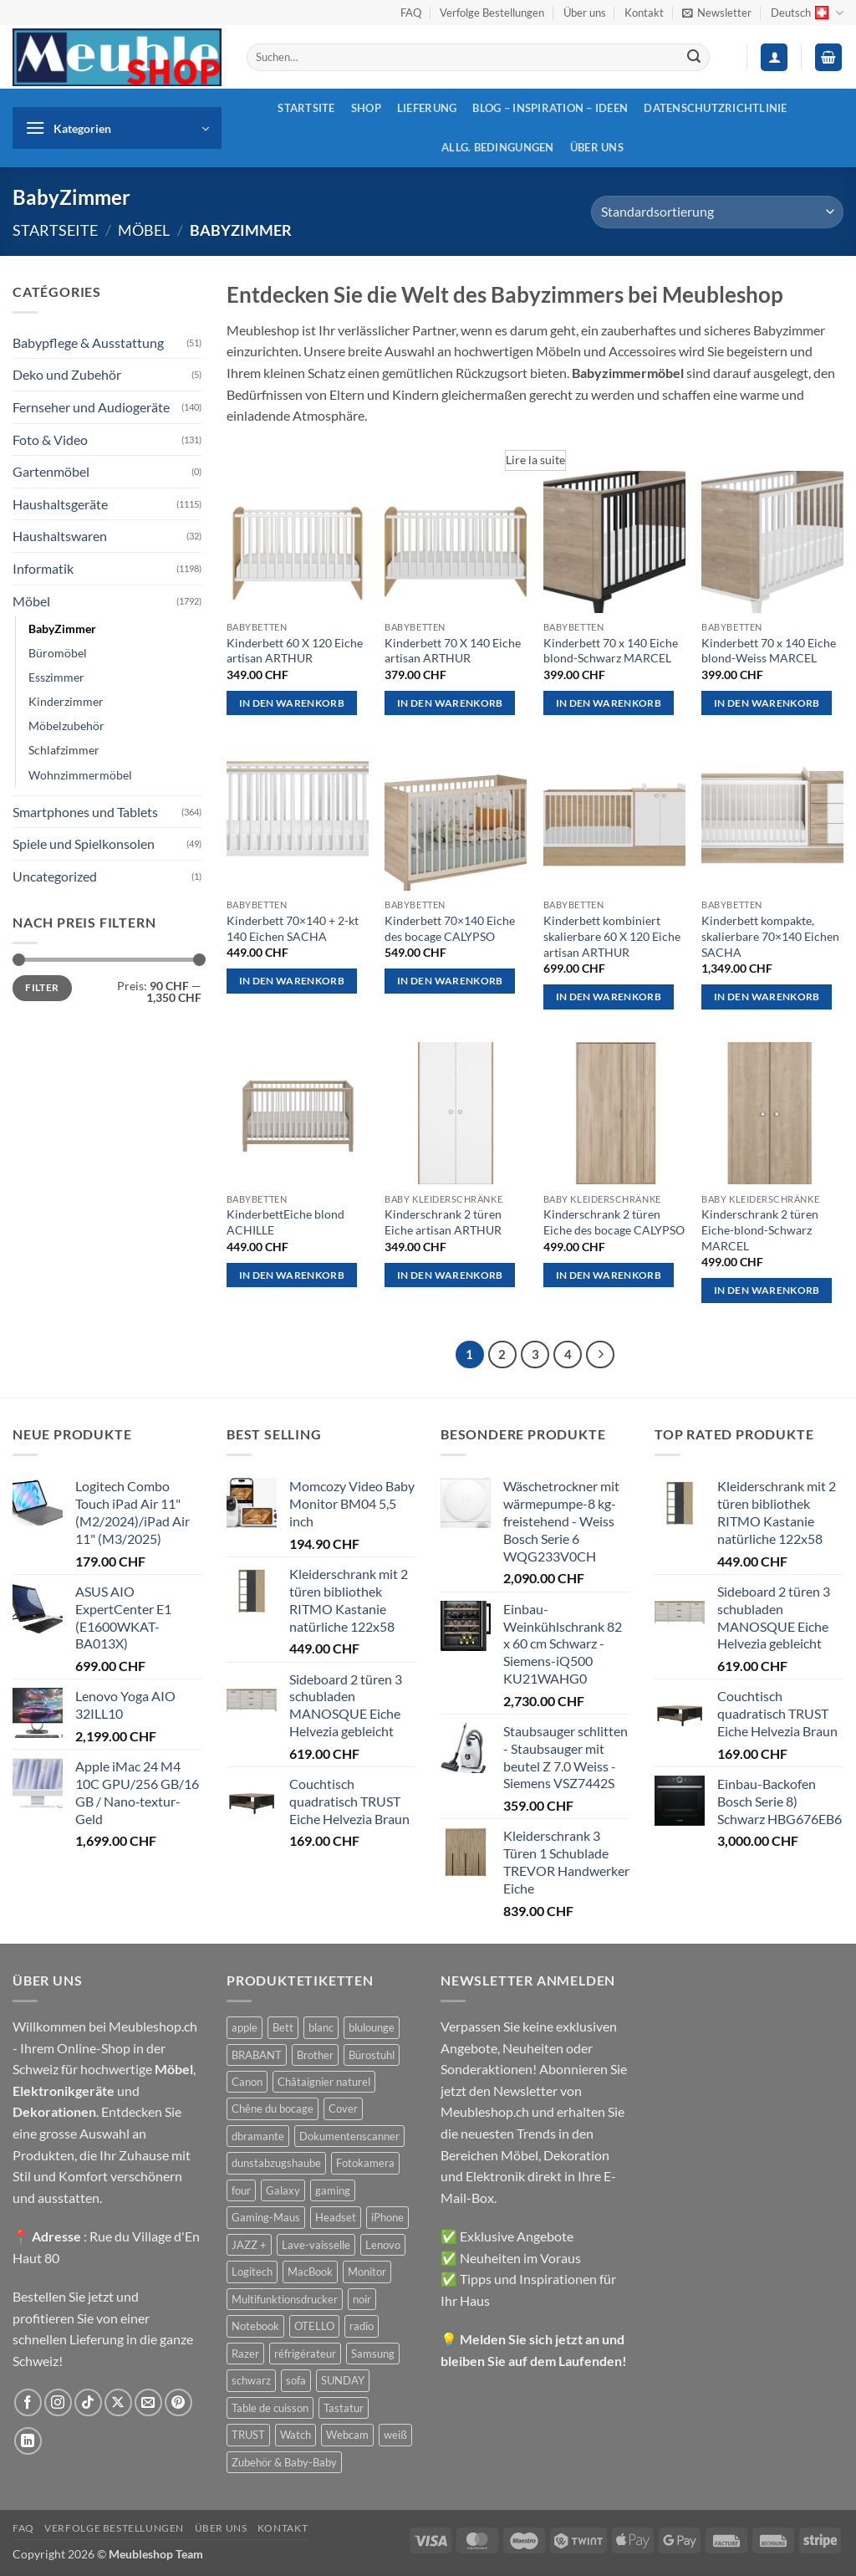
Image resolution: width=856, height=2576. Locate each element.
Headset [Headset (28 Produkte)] (335, 2217)
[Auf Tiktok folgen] (88, 2402)
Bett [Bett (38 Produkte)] (283, 2027)
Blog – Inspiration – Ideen (550, 108)
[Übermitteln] (694, 57)
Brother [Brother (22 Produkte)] (315, 2055)
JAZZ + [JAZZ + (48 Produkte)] (249, 2244)
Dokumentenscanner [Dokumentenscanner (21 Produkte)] (349, 2136)
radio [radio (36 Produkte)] (361, 2326)
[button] (717, 12)
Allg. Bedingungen (497, 147)
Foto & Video (50, 439)
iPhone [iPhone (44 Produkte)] (387, 2217)
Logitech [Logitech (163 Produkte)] (252, 2271)
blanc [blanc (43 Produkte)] (321, 2027)
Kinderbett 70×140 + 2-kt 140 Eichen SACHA (293, 928)
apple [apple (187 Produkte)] (244, 2027)
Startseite (55, 230)
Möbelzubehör (66, 725)
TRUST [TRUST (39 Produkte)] (248, 2434)
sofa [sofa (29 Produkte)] (296, 2380)
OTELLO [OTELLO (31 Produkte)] (314, 2326)
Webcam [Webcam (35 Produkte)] (347, 2434)
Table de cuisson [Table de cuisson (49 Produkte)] (270, 2408)
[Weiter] (600, 1355)
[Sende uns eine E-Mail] (148, 2402)
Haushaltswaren (60, 536)
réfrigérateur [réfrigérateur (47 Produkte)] (305, 2353)
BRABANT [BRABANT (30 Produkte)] (257, 2055)
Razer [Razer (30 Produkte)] (245, 2353)
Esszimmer (56, 677)
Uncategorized (55, 876)
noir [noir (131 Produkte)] (362, 2299)
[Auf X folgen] (118, 2402)
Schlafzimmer (63, 750)
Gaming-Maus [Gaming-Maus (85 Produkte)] (266, 2217)
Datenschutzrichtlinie (715, 108)
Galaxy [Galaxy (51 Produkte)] (283, 2190)
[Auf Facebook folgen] (28, 2402)
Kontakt (644, 12)
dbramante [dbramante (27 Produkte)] (258, 2136)
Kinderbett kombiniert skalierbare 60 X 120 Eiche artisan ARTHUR (611, 935)
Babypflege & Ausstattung (88, 342)
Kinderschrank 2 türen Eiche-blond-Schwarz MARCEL (759, 1229)
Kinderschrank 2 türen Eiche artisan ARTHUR (443, 1222)
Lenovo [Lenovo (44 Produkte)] (382, 2244)
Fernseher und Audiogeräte (91, 407)
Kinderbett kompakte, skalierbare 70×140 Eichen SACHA (770, 935)
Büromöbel (57, 653)
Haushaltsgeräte (60, 504)
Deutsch (807, 13)
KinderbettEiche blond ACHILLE (285, 1222)
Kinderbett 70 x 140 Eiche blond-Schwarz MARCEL (610, 651)
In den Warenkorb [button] (292, 703)
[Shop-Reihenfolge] (717, 212)
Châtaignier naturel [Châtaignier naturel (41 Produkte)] (324, 2081)
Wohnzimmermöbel (80, 775)
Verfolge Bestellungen (492, 12)
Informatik (43, 568)
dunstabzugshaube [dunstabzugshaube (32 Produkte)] (276, 2163)
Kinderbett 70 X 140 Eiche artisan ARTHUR (453, 651)
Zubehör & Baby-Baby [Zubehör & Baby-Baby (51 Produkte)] (284, 2462)
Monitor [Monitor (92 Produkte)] (367, 2271)
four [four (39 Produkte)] (241, 2190)
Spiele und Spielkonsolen (84, 843)
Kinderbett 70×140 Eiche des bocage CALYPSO (450, 928)
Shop (366, 108)
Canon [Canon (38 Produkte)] (247, 2081)
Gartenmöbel (51, 471)
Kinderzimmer (66, 701)
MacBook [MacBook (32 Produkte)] (310, 2271)
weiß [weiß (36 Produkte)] (395, 2434)
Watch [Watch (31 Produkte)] (295, 2434)
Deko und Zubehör (67, 374)
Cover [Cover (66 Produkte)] (343, 2108)
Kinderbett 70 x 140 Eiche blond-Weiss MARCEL (768, 651)
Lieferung (426, 108)
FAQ (410, 12)
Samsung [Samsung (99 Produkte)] (373, 2353)
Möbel (144, 230)
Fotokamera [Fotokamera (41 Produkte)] (365, 2163)
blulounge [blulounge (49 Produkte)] (372, 2027)
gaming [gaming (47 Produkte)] (332, 2190)
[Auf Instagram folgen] (58, 2402)
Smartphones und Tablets (85, 812)
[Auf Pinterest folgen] (178, 2402)
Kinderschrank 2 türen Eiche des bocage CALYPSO (614, 1222)
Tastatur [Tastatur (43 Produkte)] (344, 2408)
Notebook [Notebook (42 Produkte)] (255, 2326)
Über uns (584, 12)
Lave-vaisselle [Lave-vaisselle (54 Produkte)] (316, 2244)
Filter (42, 987)
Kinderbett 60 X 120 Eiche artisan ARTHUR (295, 651)
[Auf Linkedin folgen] (28, 2441)
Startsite (306, 108)
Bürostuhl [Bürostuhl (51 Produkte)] (372, 2055)
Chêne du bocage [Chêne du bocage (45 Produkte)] (272, 2108)
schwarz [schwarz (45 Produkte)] (251, 2380)
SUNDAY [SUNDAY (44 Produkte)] (342, 2380)
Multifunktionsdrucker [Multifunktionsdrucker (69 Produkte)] (285, 2299)
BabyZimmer (62, 628)
